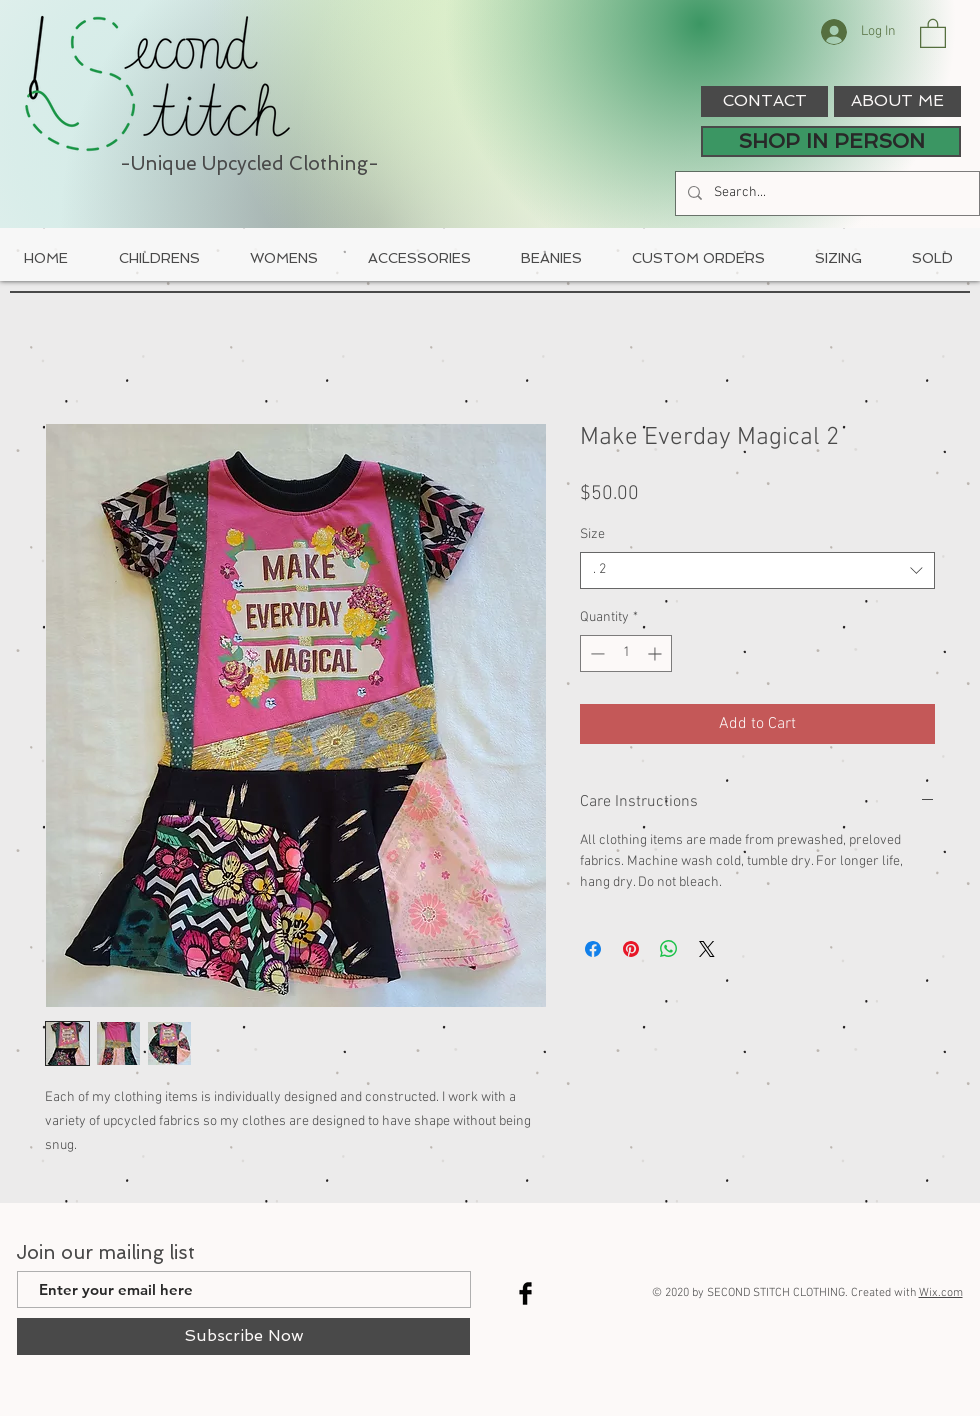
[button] (933, 32)
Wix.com (941, 1293)
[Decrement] (595, 653)
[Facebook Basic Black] (525, 1293)
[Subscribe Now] (243, 1336)
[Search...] (825, 193)
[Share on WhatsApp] (669, 949)
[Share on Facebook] (593, 949)
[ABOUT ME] (897, 101)
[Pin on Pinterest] (631, 949)
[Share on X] (707, 949)
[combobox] (757, 570)
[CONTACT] (764, 101)
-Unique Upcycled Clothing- (249, 163)
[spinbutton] (626, 653)
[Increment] (656, 653)
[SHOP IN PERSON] (831, 141)
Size (592, 534)
